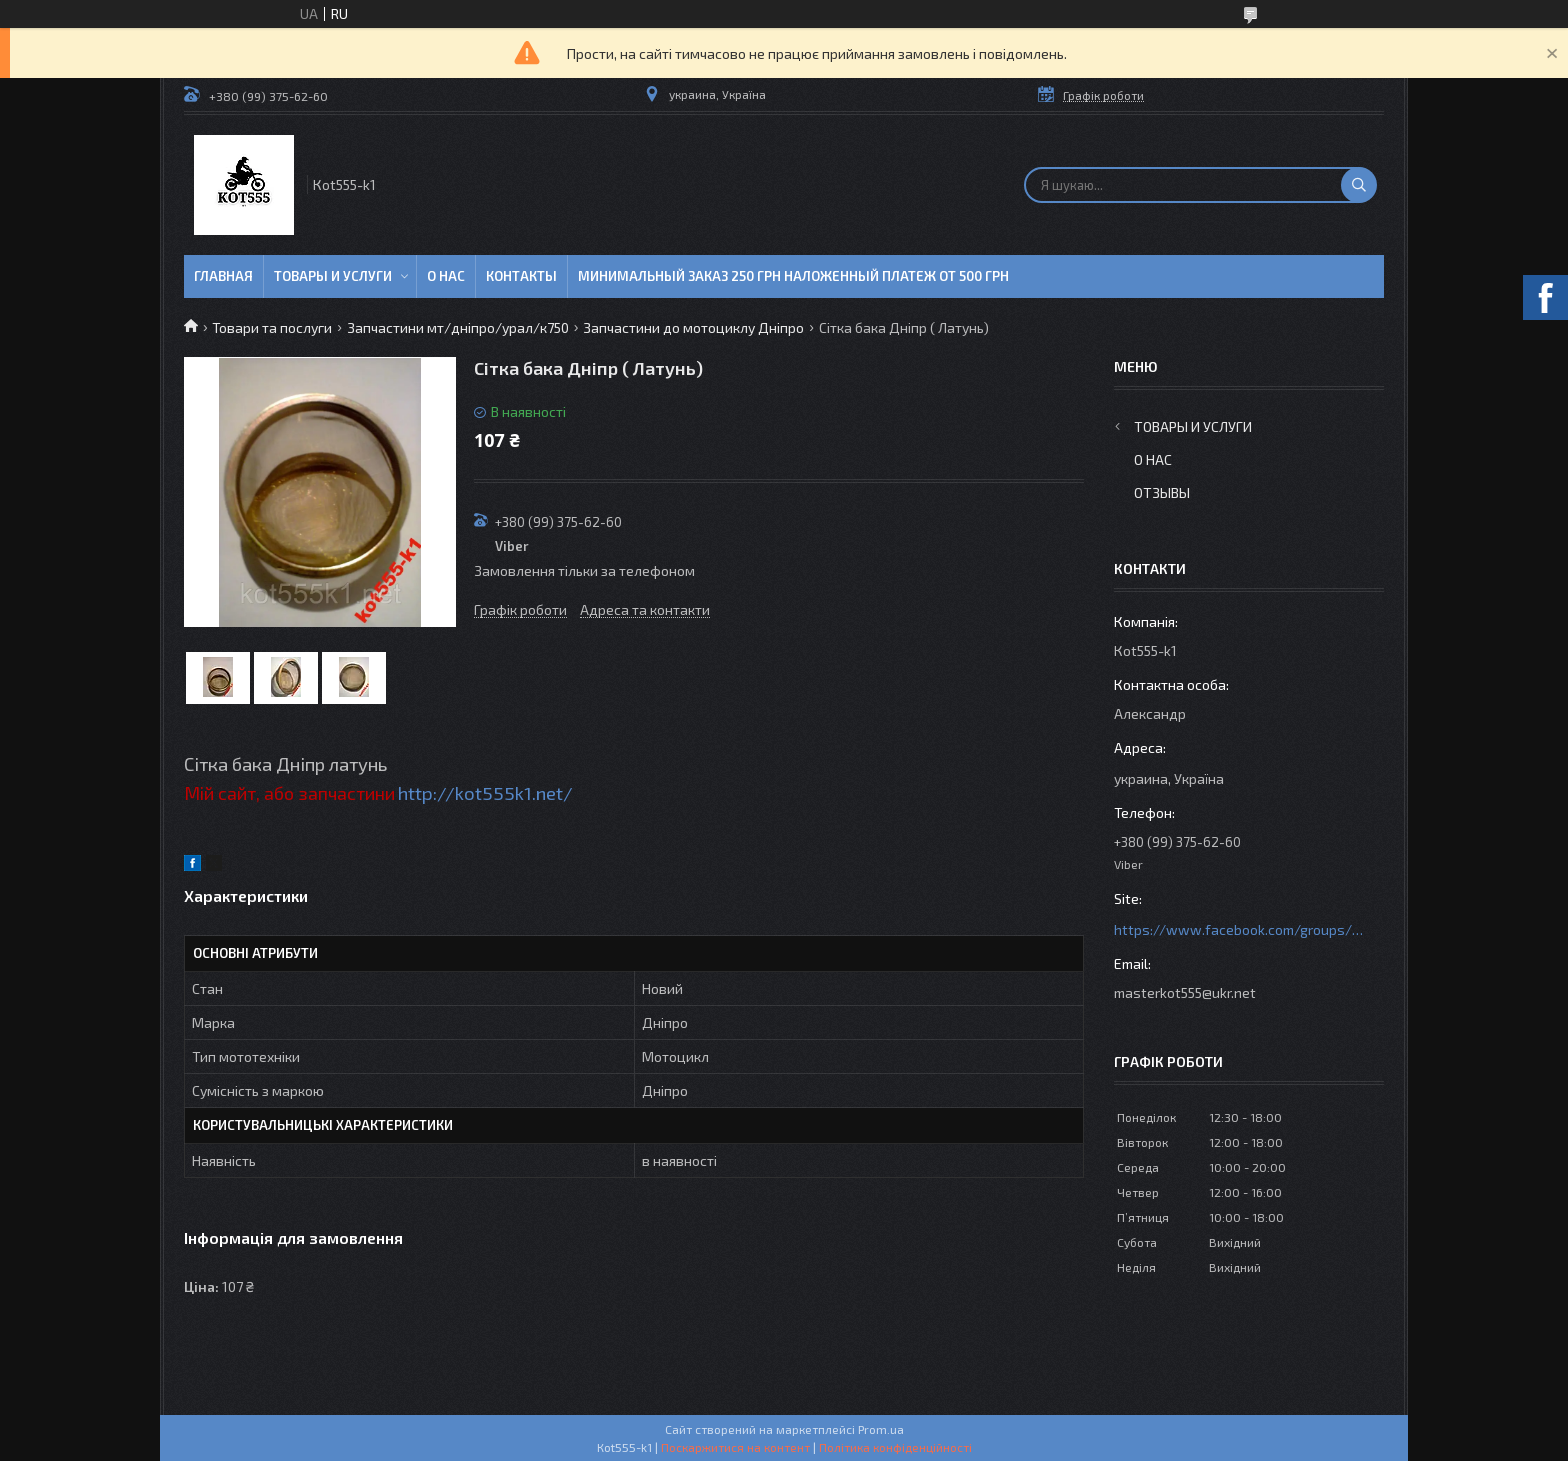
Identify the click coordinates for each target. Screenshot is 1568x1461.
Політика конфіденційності (895, 1447)
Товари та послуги (272, 327)
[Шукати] (1359, 185)
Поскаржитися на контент (735, 1447)
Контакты (521, 276)
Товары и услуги (333, 276)
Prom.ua (881, 1429)
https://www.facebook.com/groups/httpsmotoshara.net (1239, 929)
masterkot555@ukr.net (1185, 992)
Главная (223, 276)
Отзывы (1162, 492)
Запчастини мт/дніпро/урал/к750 (458, 327)
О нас (446, 276)
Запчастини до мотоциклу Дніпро (693, 327)
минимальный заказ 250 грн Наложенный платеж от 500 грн (793, 276)
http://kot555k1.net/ (485, 792)
